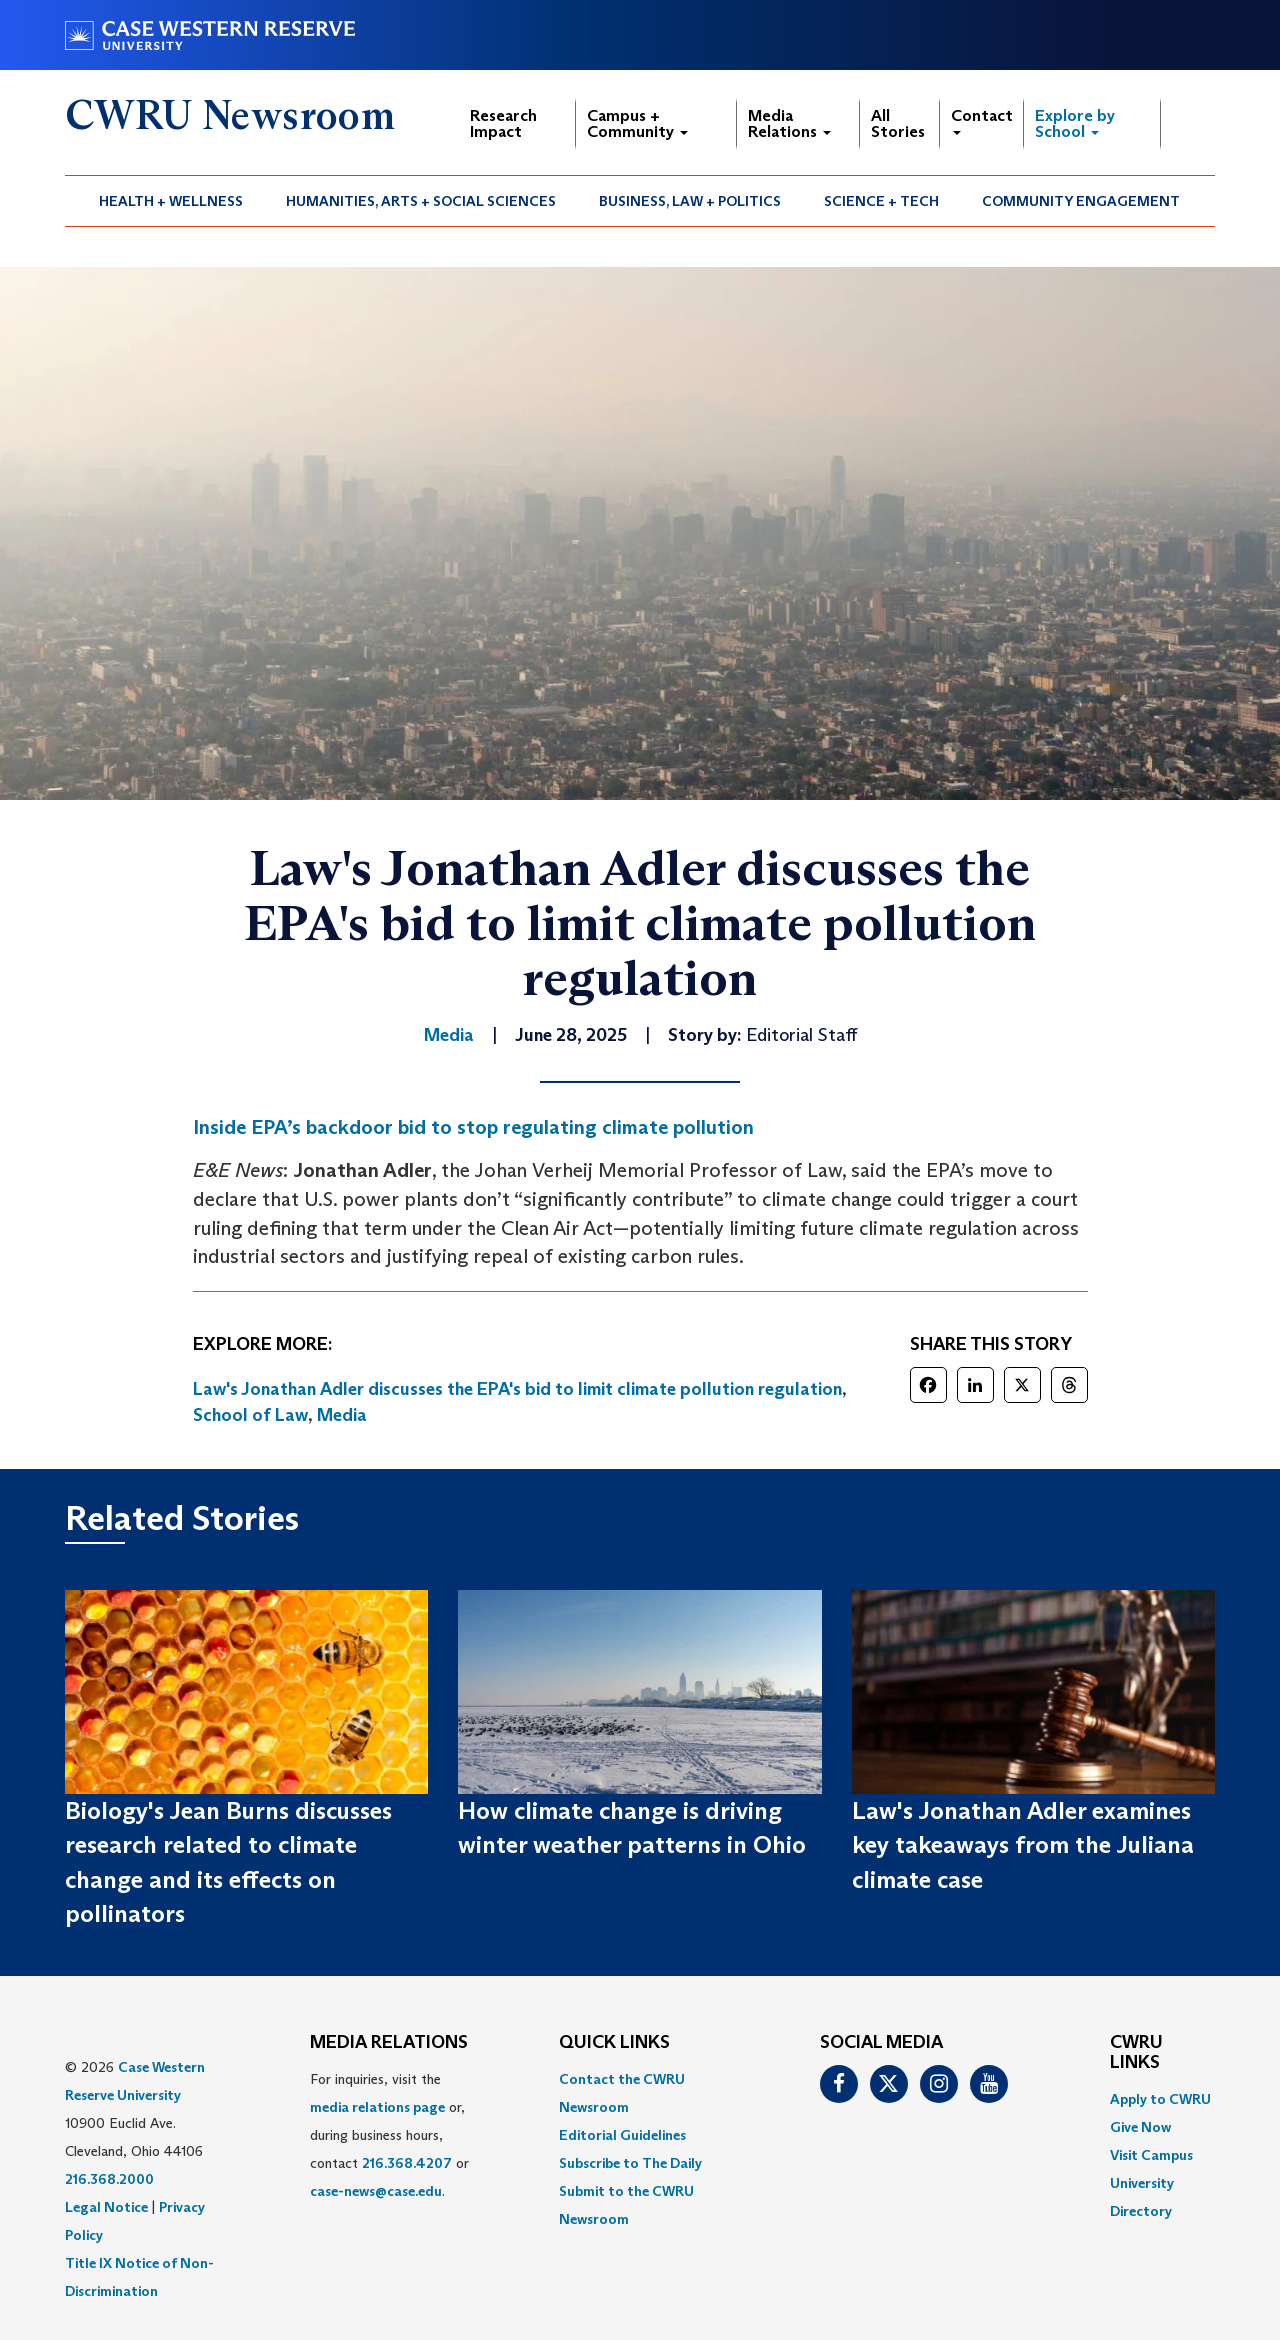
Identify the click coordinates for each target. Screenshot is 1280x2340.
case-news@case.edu (376, 2191)
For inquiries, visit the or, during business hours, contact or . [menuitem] (389, 2135)
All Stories (898, 123)
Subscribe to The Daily (630, 2163)
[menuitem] (171, 201)
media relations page (377, 2107)
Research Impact (503, 123)
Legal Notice (106, 2207)
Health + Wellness (171, 201)
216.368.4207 (407, 2163)
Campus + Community (637, 123)
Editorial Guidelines (622, 2135)
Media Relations (789, 123)
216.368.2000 (109, 2179)
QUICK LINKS (614, 2043)
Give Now (1140, 2127)
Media (342, 1415)
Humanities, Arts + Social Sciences (421, 201)
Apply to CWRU (1160, 2099)
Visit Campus (1151, 2155)
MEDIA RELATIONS (389, 2043)
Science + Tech (881, 201)
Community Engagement (1081, 201)
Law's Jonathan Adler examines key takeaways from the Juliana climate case (1023, 1845)
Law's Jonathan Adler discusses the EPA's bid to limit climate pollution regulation (517, 1389)
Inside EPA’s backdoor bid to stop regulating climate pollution (473, 1127)
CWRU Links (1136, 2053)
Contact (982, 120)
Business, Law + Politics (690, 201)
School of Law (250, 1415)
